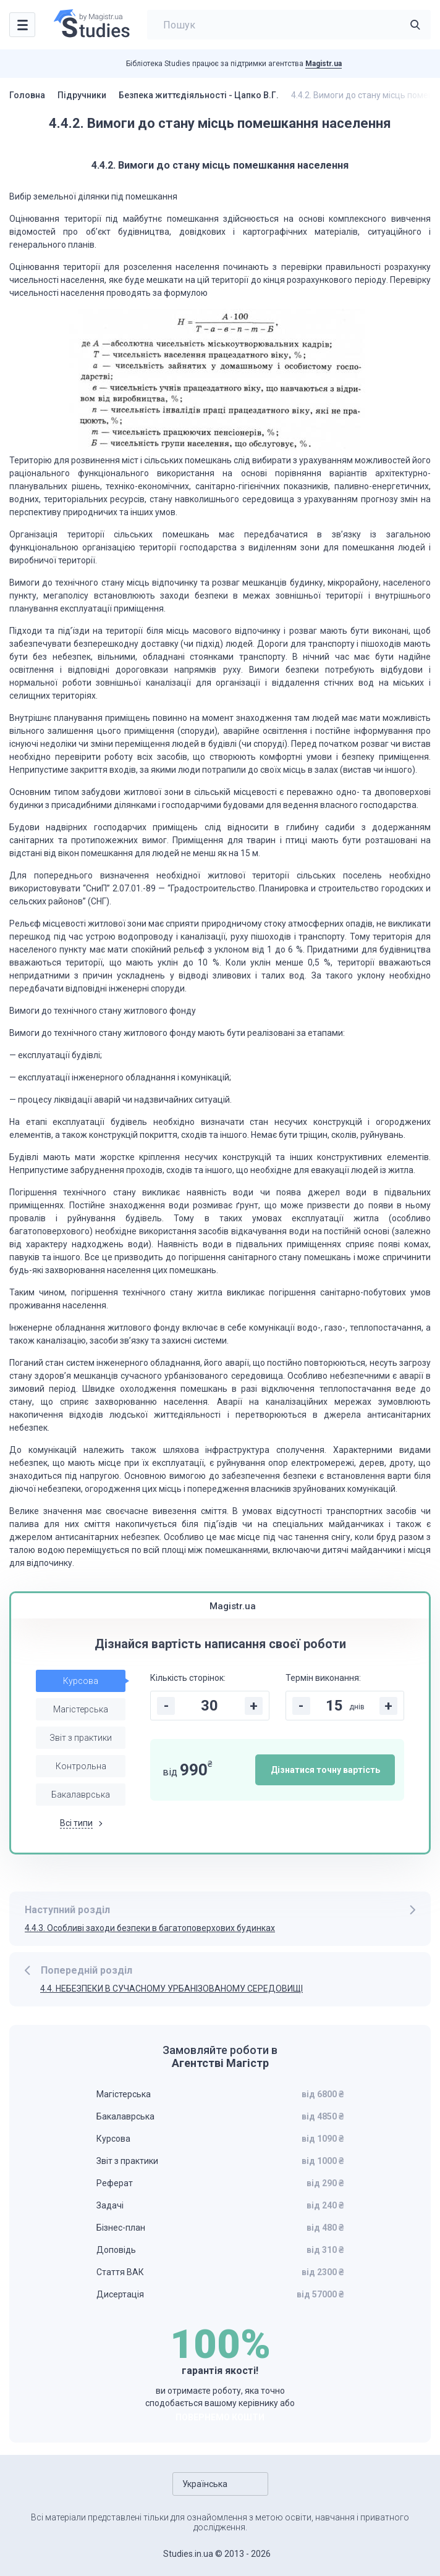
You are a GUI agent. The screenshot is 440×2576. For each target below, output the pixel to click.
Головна (27, 95)
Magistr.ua (323, 63)
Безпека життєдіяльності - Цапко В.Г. (199, 95)
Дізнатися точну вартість (325, 1770)
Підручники (81, 95)
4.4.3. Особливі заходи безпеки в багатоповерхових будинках (150, 1928)
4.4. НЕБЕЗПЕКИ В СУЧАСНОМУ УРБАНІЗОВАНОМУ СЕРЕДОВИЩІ (171, 1988)
